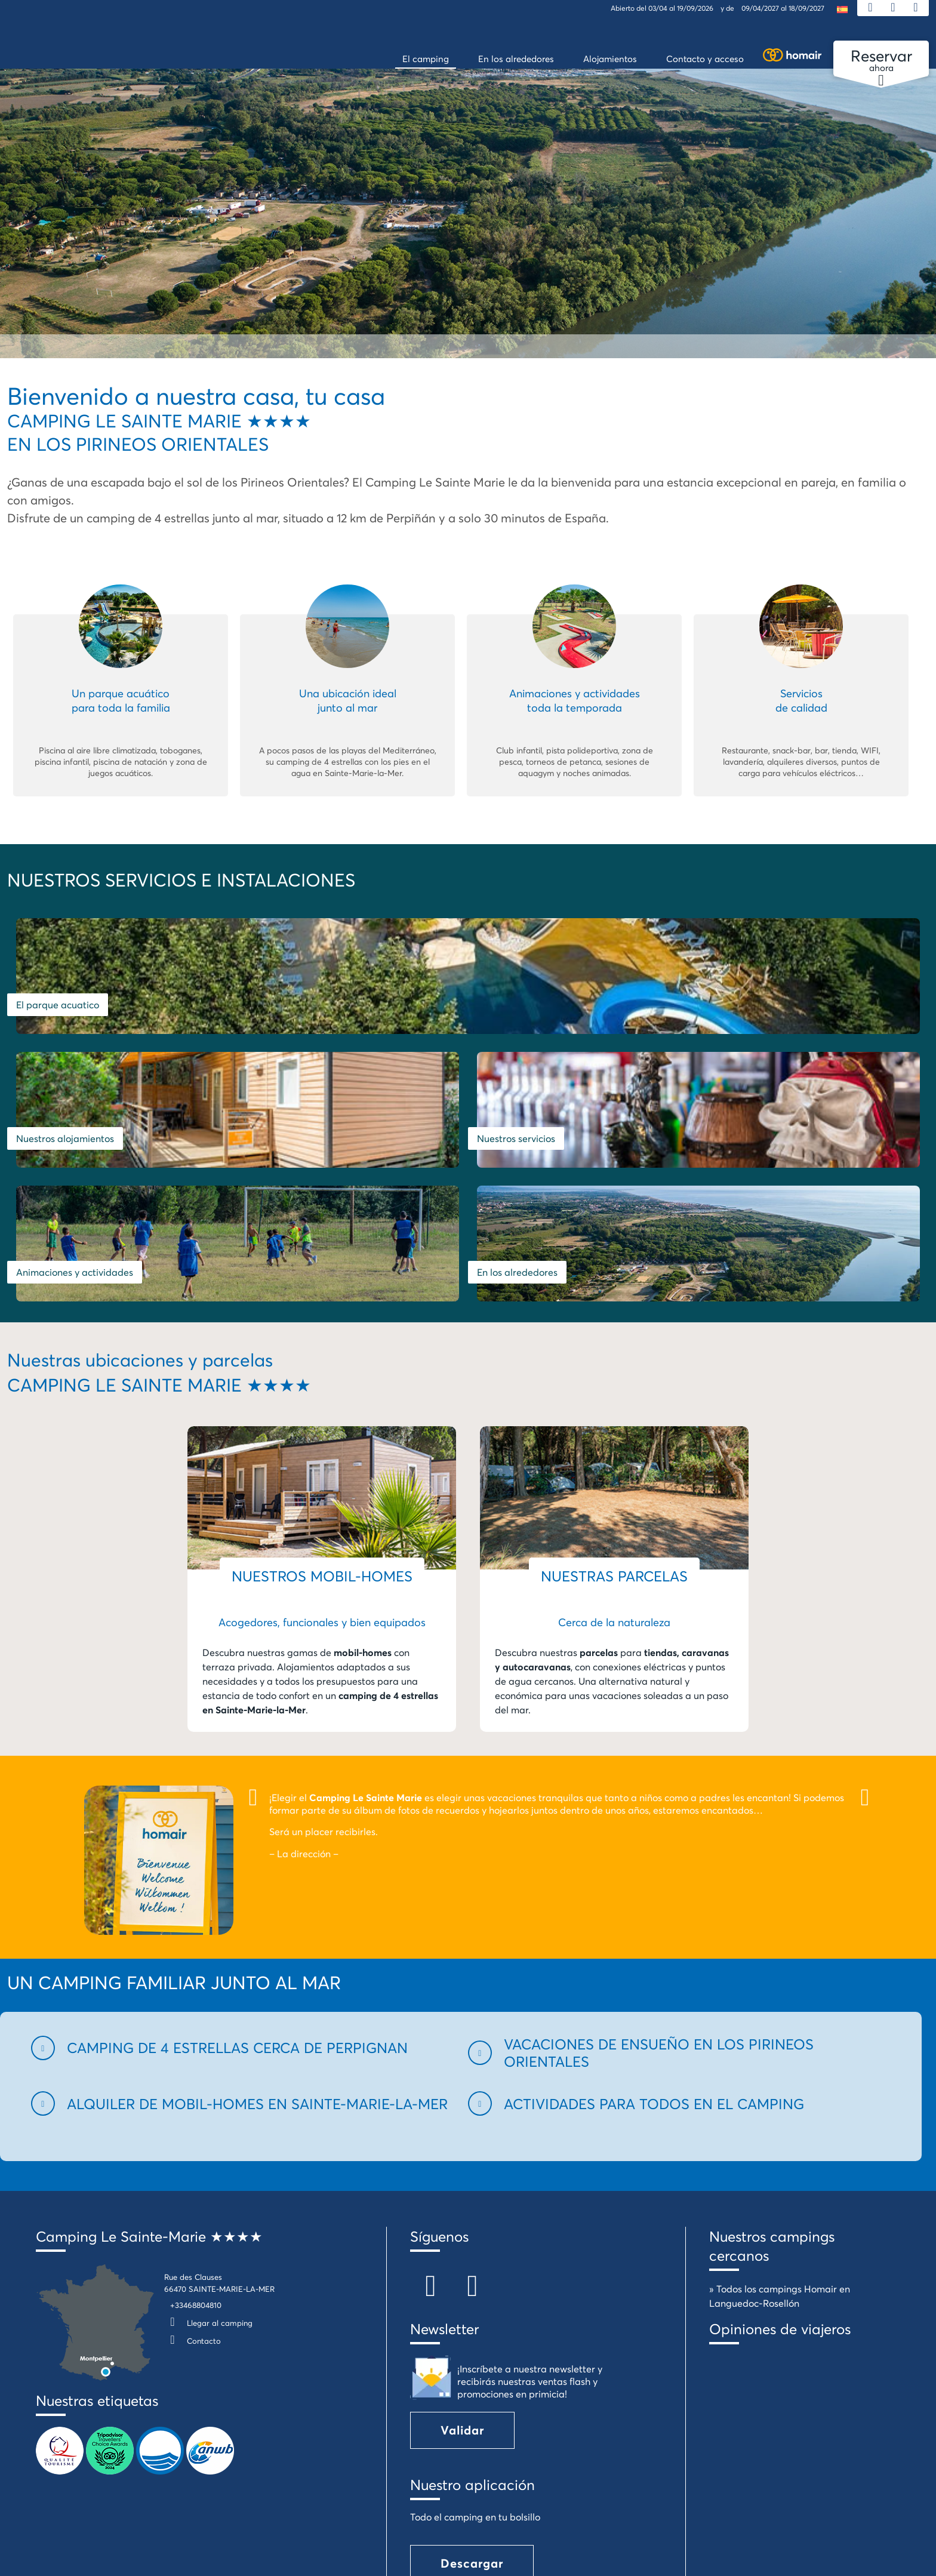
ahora (881, 60)
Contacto (192, 2232)
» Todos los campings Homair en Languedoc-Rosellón (779, 2187)
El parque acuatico (57, 1017)
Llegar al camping (208, 2214)
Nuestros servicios (746, 1017)
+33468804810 (195, 2197)
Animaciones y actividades (74, 1163)
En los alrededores (517, 1163)
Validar (462, 2322)
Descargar (472, 2454)
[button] (242, 1939)
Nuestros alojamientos (526, 1017)
